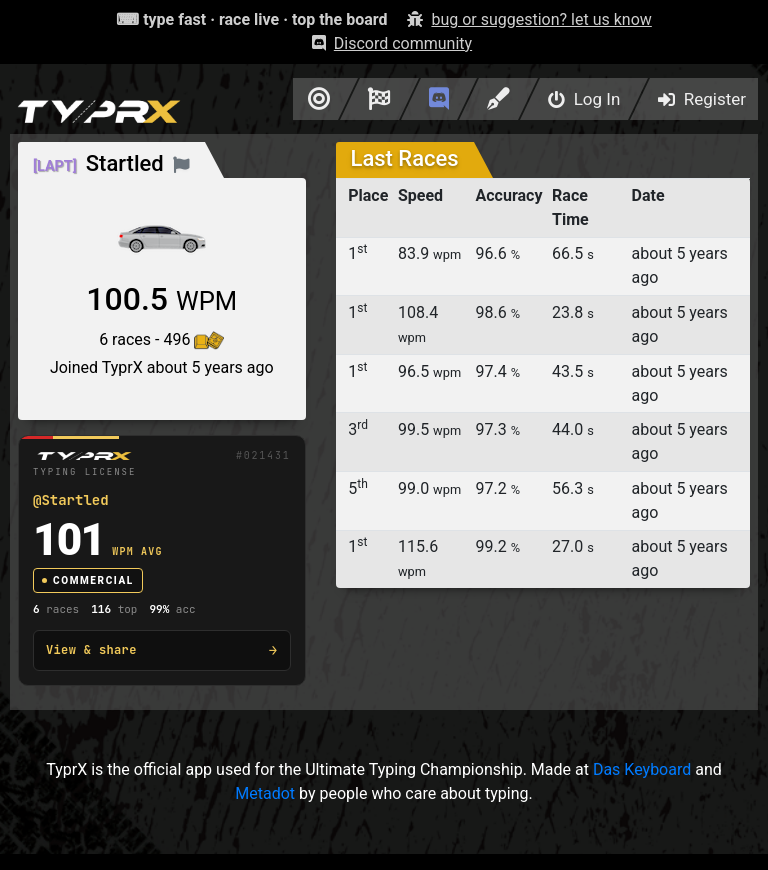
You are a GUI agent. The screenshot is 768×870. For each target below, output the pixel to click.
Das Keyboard (642, 769)
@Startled (71, 500)
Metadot (265, 793)
